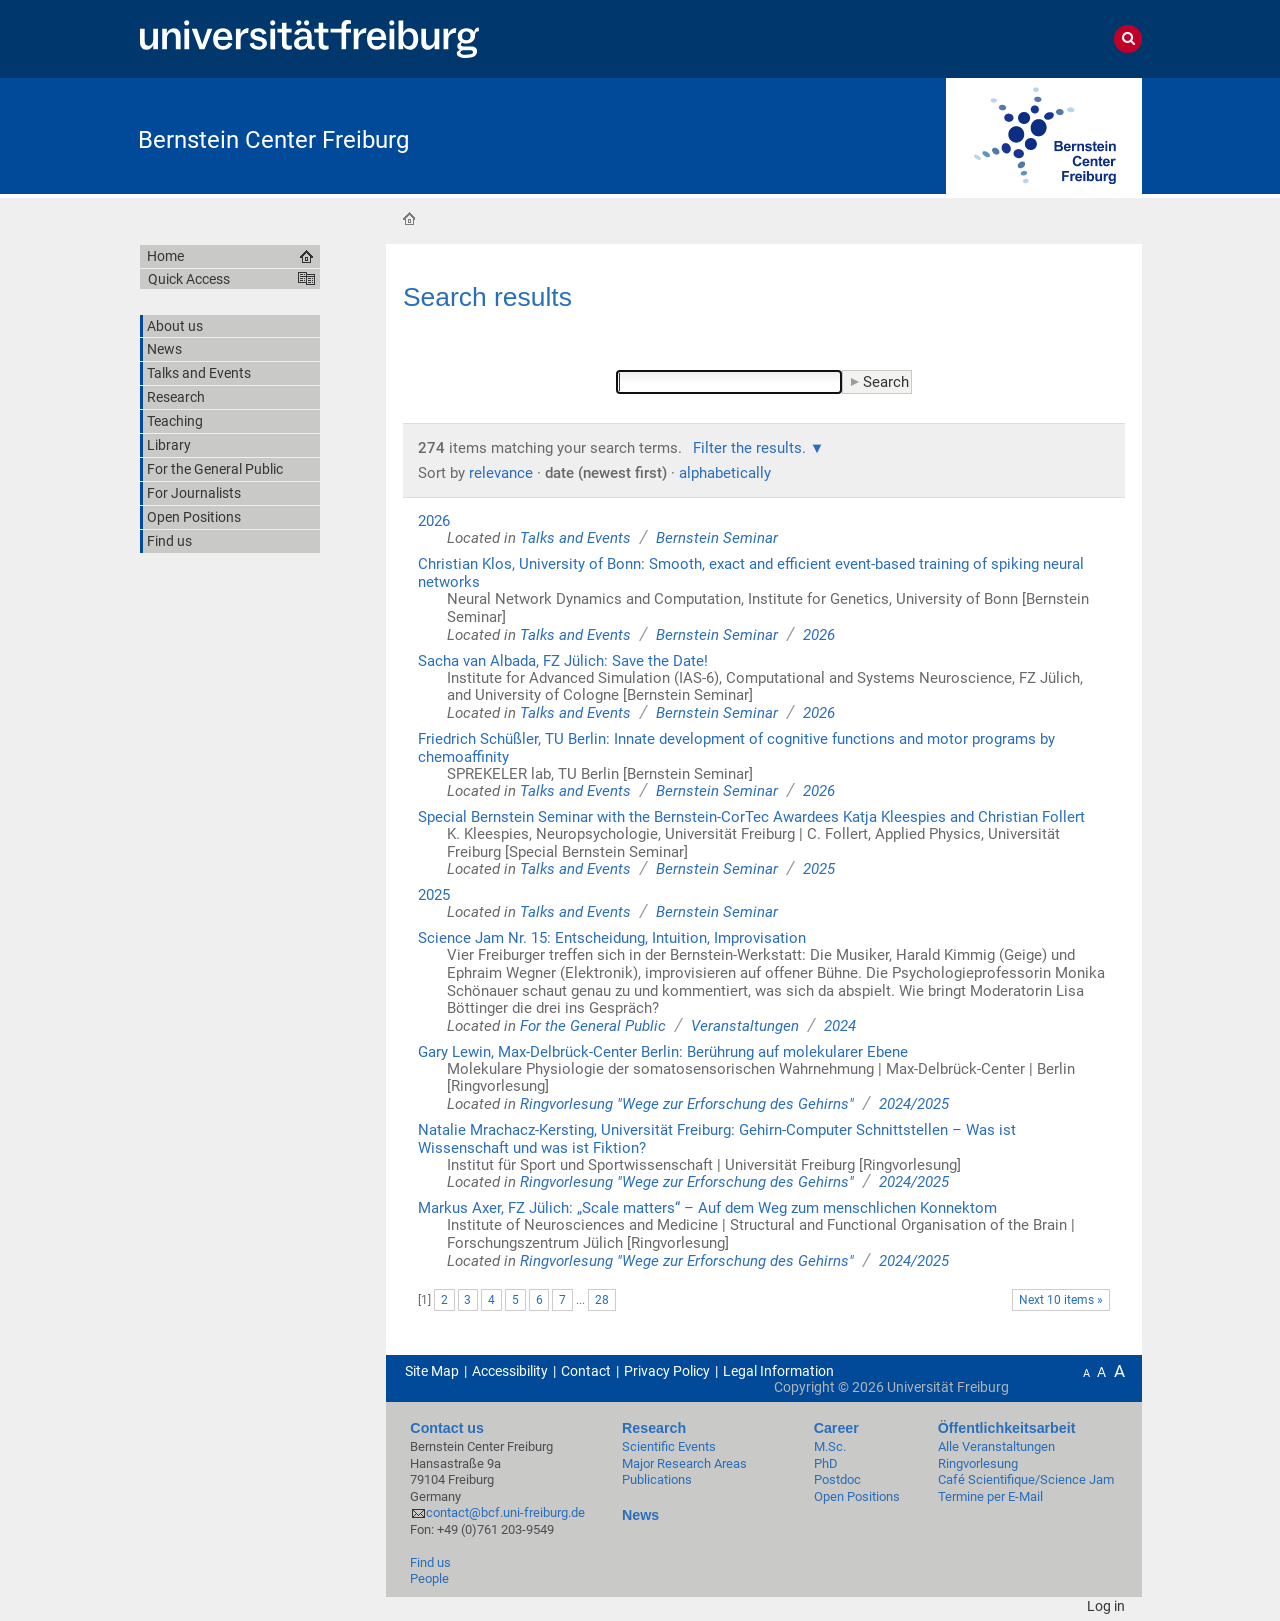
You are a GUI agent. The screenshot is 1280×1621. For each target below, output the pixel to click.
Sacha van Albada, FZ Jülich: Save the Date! (563, 661)
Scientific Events (669, 1446)
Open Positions (857, 1496)
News (640, 1515)
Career (836, 1428)
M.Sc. (830, 1446)
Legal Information (778, 1371)
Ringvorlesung (978, 1463)
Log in (1106, 1606)
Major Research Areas (684, 1463)
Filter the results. (751, 448)
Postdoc (837, 1479)
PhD (826, 1463)
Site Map (432, 1371)
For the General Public (593, 1026)
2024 (840, 1026)
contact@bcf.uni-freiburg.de (505, 1512)
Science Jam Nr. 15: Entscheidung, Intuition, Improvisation (612, 938)
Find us (430, 1562)
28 (602, 1300)
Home (409, 218)
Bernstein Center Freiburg (273, 140)
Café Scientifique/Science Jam (1026, 1479)
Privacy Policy (667, 1371)
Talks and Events (575, 538)
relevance (501, 473)
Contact (586, 1371)
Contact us (447, 1428)
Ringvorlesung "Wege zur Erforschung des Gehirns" (687, 1104)
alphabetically (725, 473)
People (429, 1578)
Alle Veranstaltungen (996, 1446)
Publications (657, 1479)
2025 (819, 869)
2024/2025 (914, 1104)
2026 (434, 521)
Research (654, 1428)
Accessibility (510, 1371)
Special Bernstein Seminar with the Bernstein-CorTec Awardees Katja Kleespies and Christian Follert (751, 817)
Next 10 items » (1061, 1300)
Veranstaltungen (745, 1026)
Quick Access (189, 279)
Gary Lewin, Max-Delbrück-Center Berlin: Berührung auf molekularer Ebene (663, 1052)
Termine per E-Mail (990, 1496)
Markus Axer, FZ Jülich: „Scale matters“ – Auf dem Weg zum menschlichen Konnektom (707, 1208)
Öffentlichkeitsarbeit (1007, 1428)
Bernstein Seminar (717, 538)
